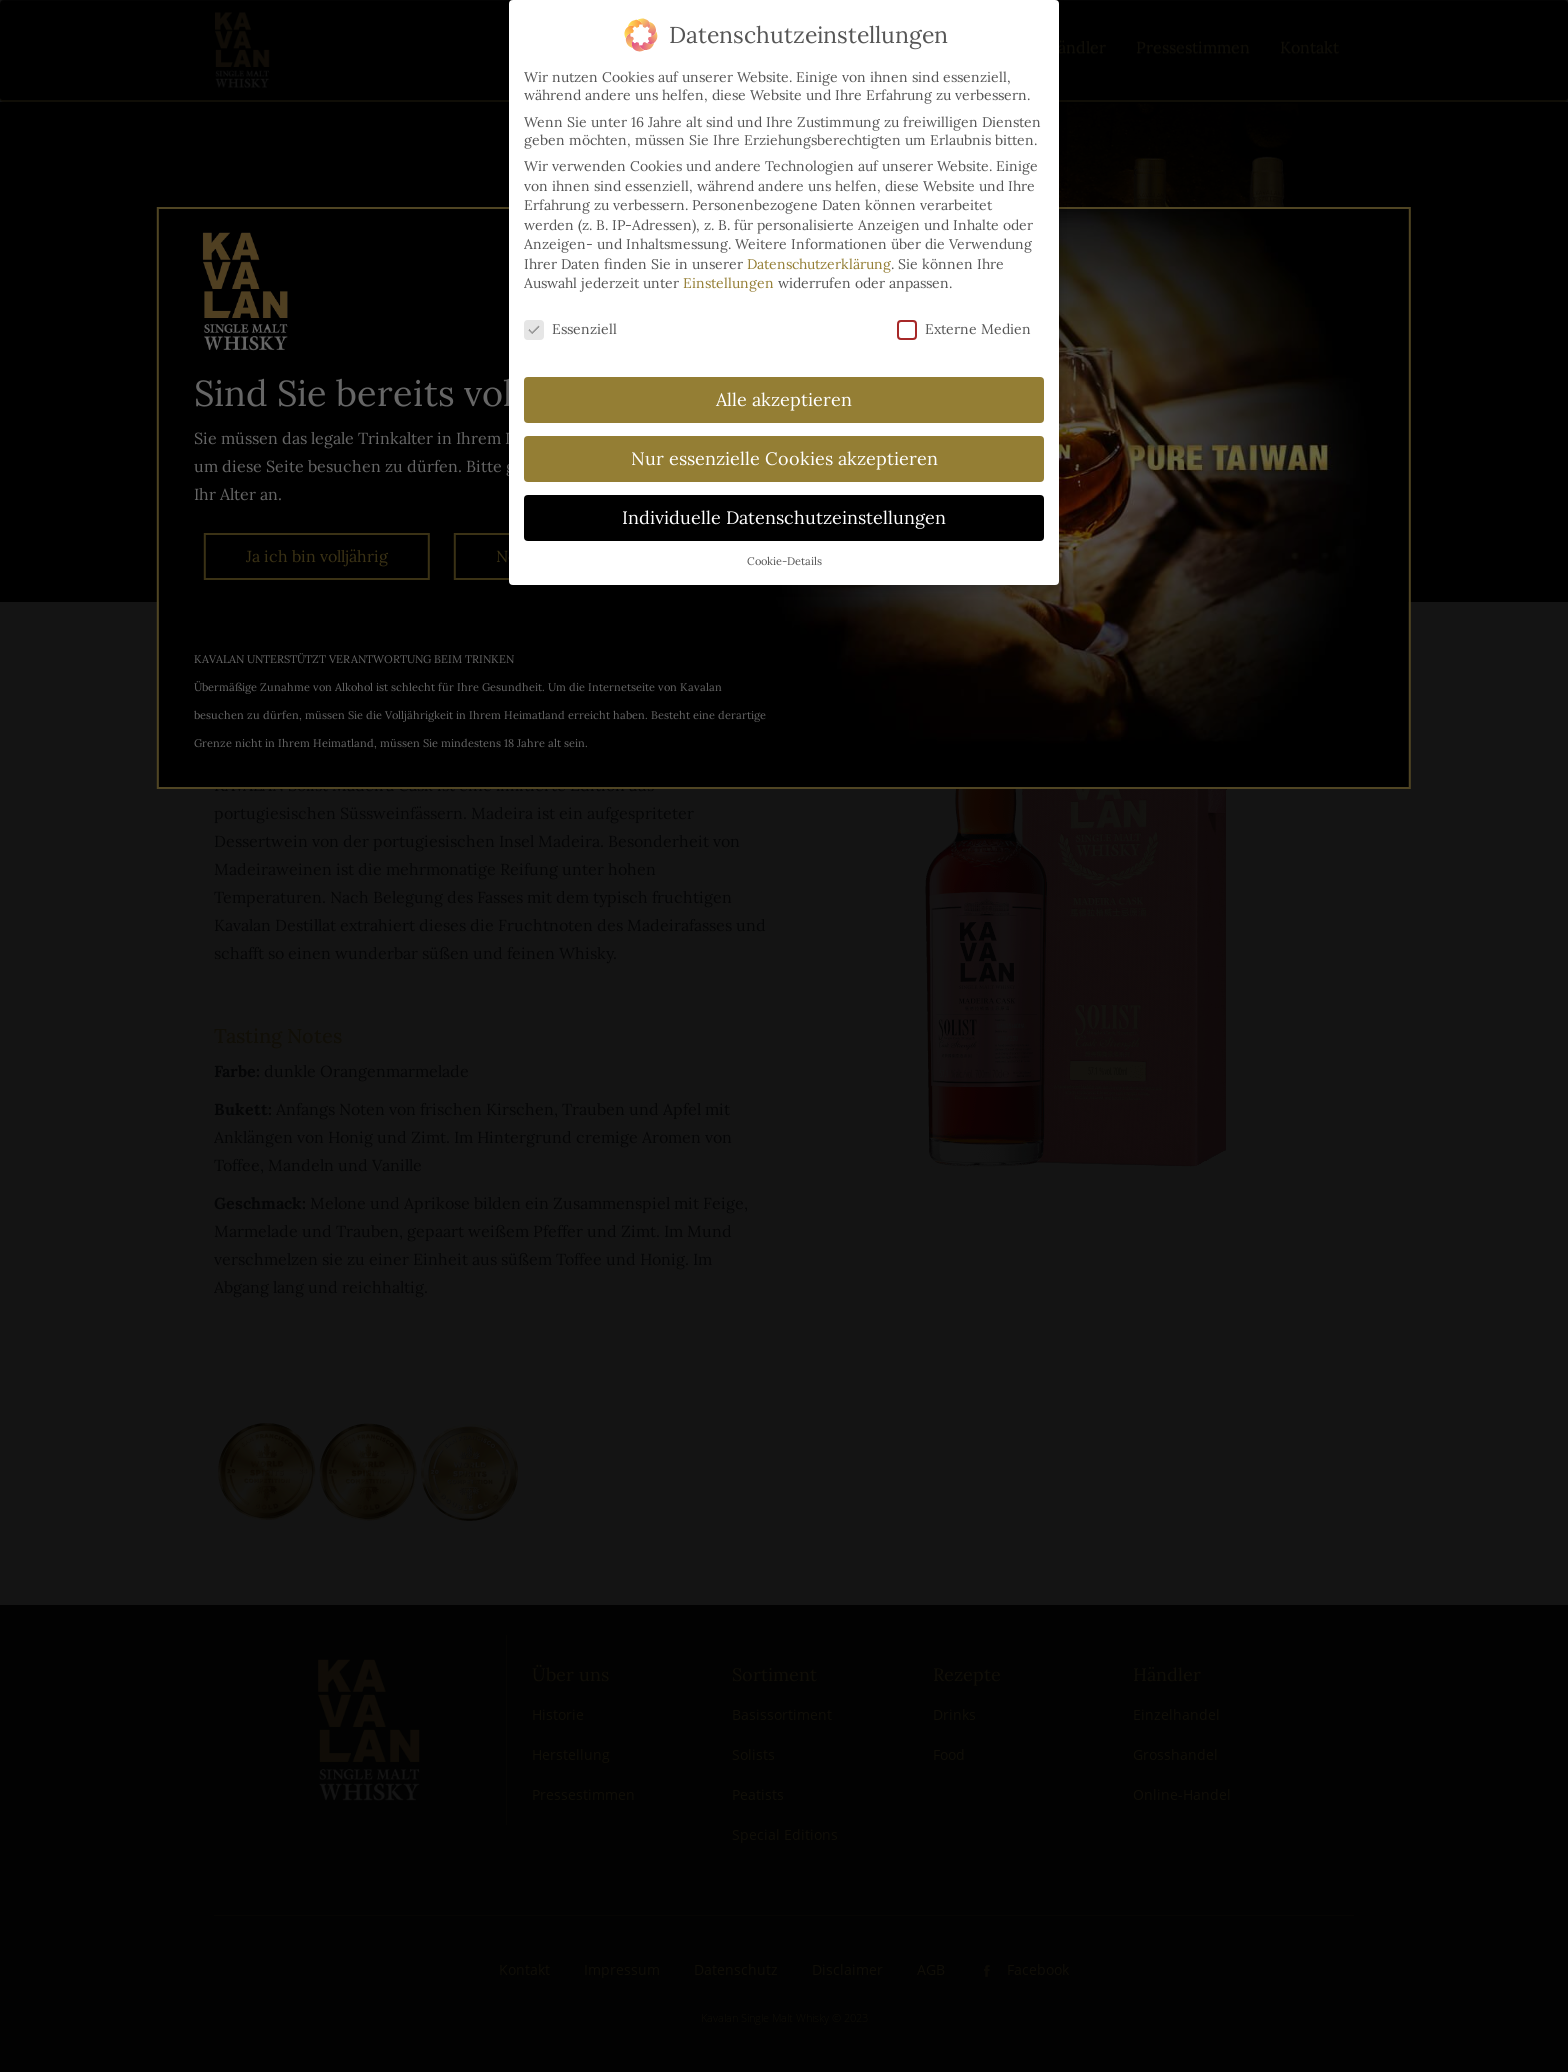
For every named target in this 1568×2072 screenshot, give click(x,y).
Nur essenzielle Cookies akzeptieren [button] (784, 448)
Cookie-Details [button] (784, 551)
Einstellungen (728, 274)
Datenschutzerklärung (819, 254)
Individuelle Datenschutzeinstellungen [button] (784, 507)
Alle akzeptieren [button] (784, 389)
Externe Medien (964, 320)
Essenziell (570, 320)
